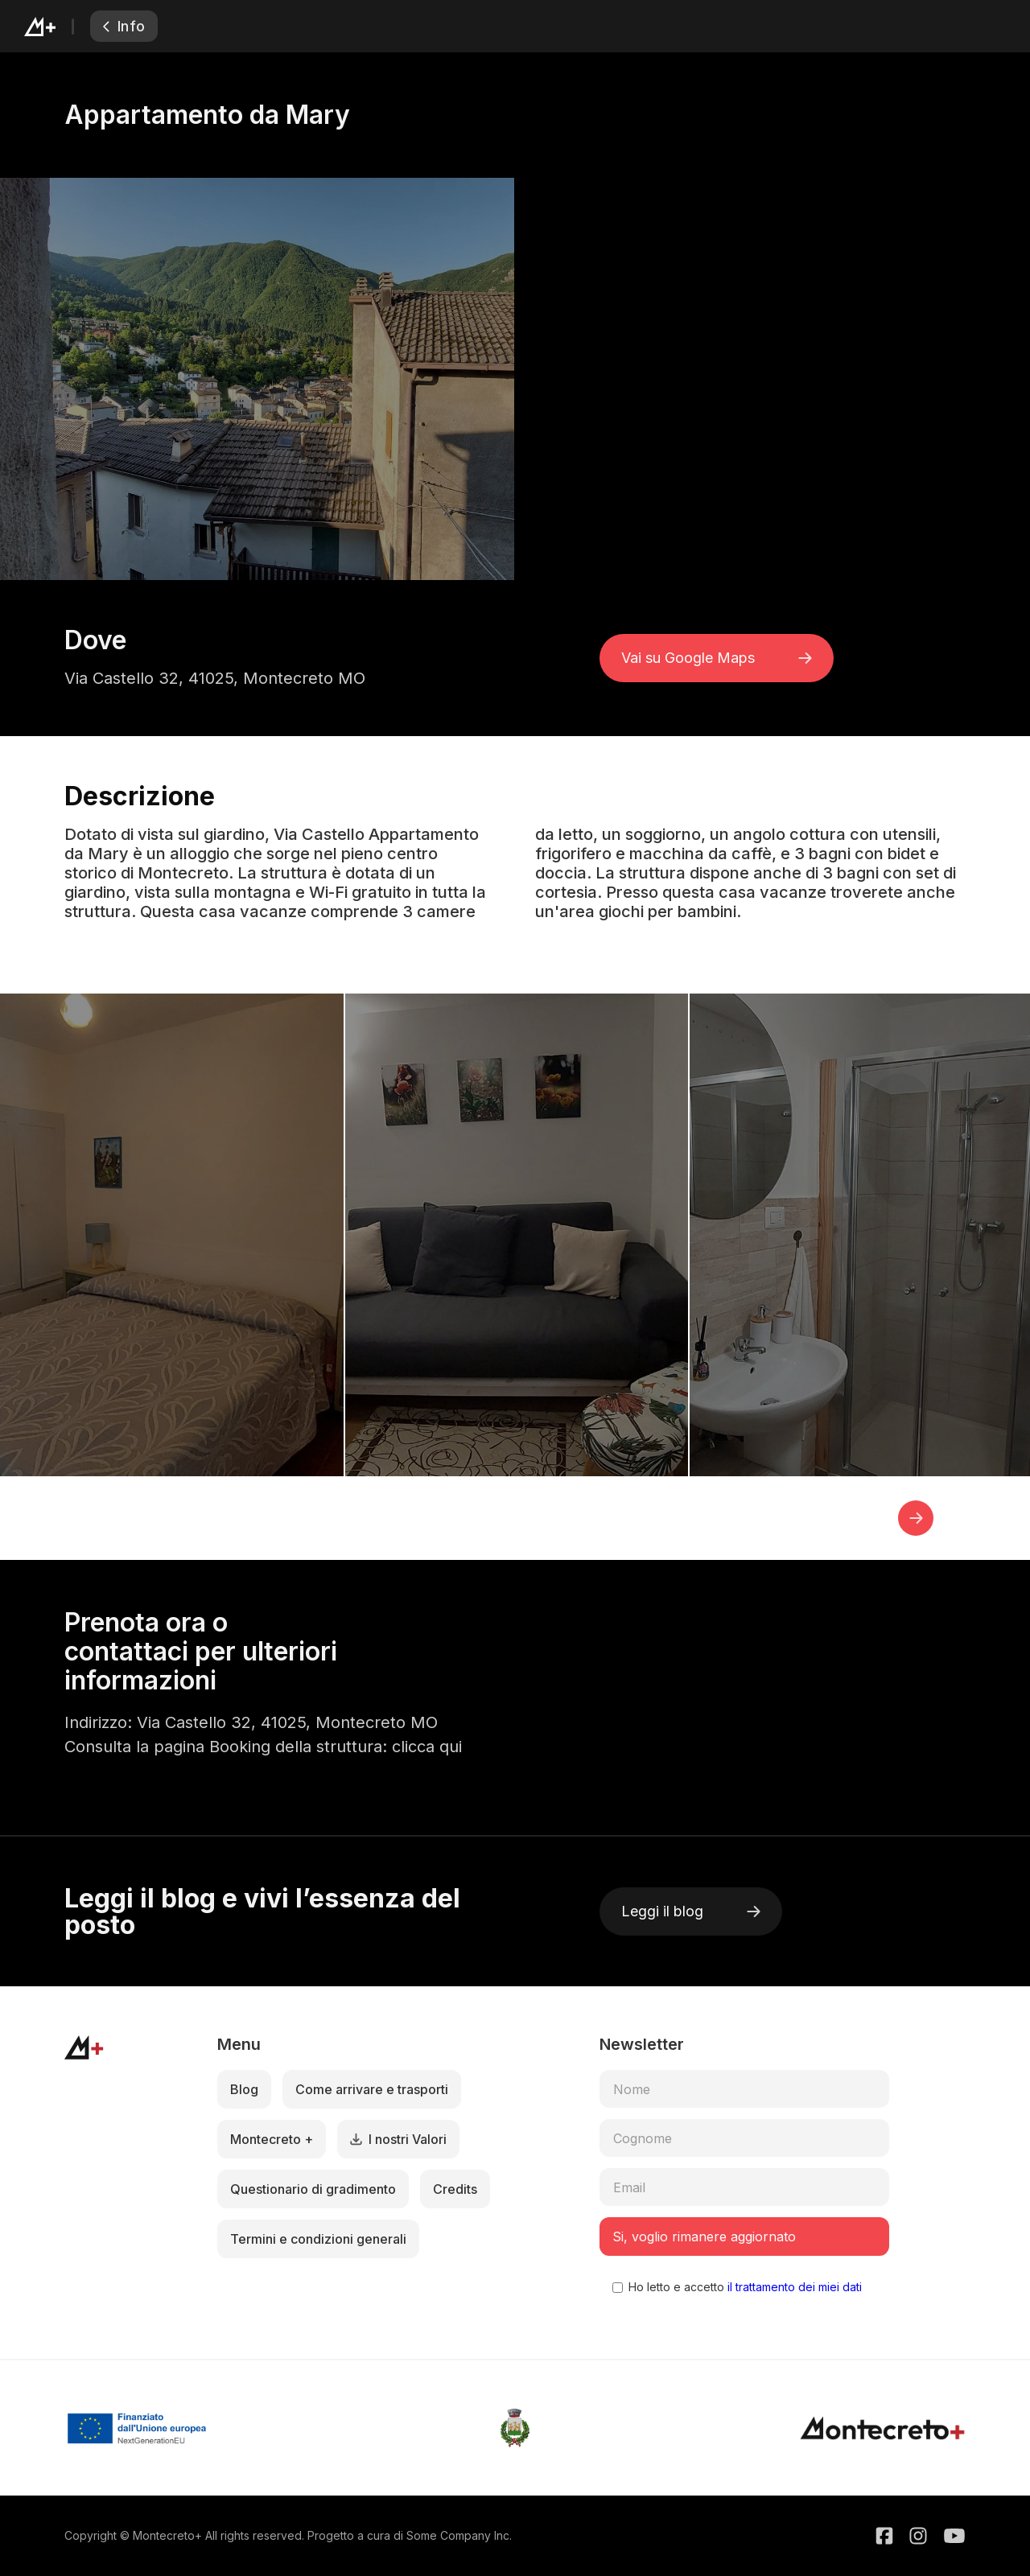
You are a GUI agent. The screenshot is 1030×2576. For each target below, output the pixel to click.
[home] (57, 26)
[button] (915, 1518)
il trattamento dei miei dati (793, 2287)
